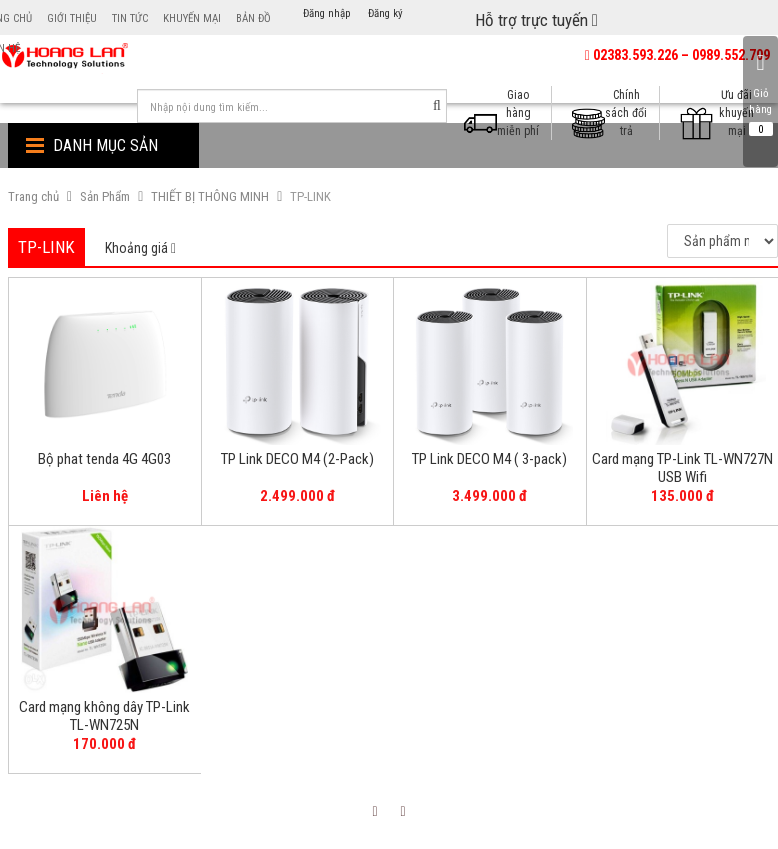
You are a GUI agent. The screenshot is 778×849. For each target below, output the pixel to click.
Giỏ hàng (760, 93)
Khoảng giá (140, 248)
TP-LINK (310, 196)
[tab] (140, 248)
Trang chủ (33, 196)
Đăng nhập (326, 13)
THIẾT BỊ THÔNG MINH (210, 196)
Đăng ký (385, 13)
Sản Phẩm (105, 196)
